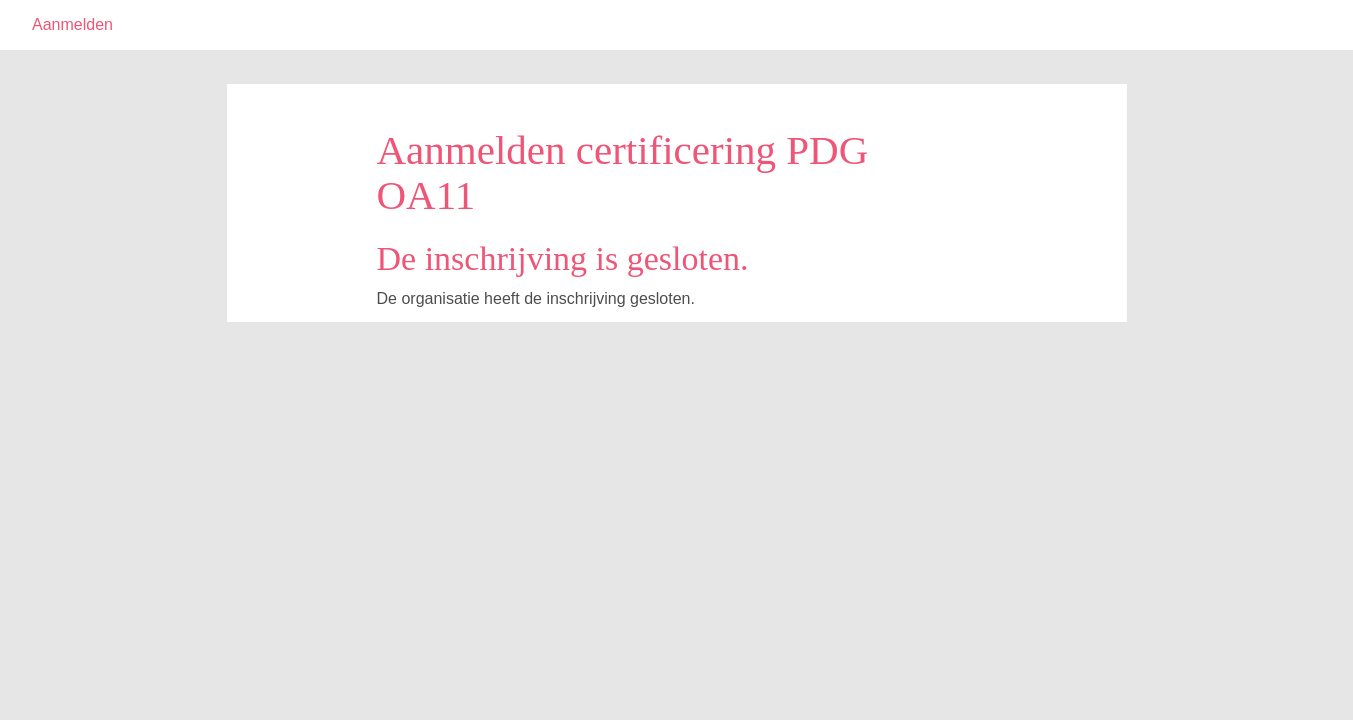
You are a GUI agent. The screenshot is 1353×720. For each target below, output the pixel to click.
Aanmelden (72, 24)
